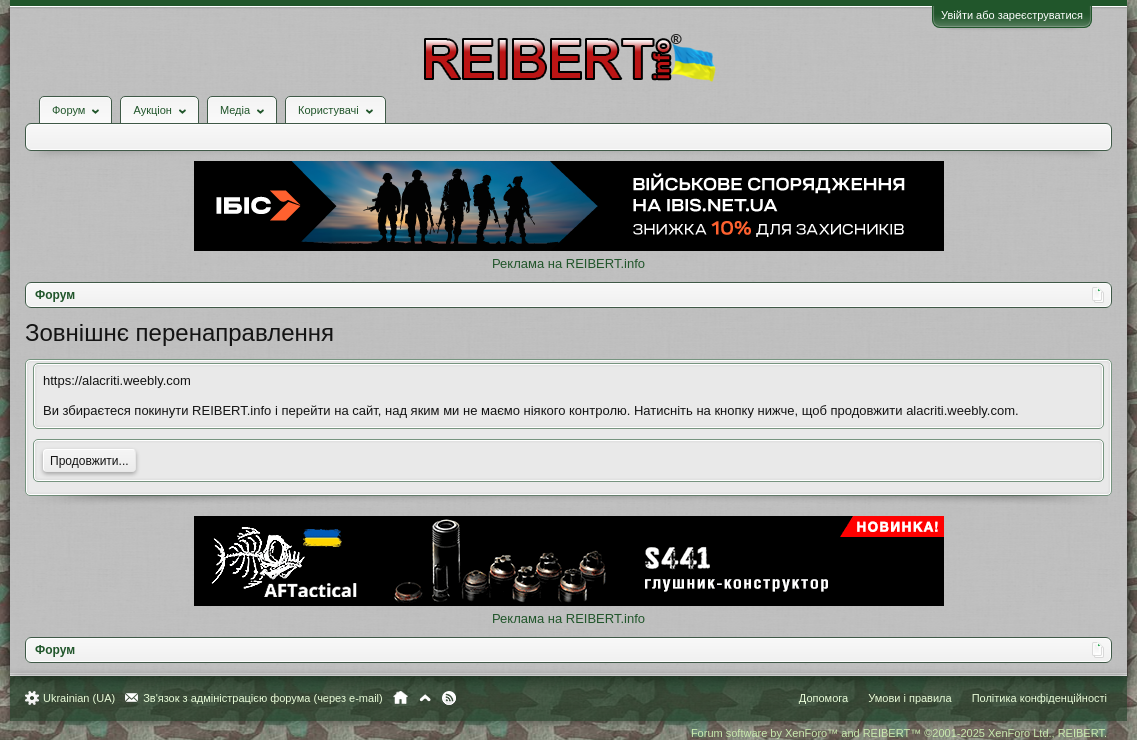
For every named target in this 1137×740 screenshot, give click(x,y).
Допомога (823, 698)
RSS (449, 698)
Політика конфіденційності (1039, 698)
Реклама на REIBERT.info (568, 263)
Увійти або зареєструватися (1012, 15)
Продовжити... (89, 461)
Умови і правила (909, 698)
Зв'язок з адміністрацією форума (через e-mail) (263, 698)
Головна (400, 698)
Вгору (425, 698)
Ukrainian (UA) (79, 698)
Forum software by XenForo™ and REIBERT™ (899, 733)
